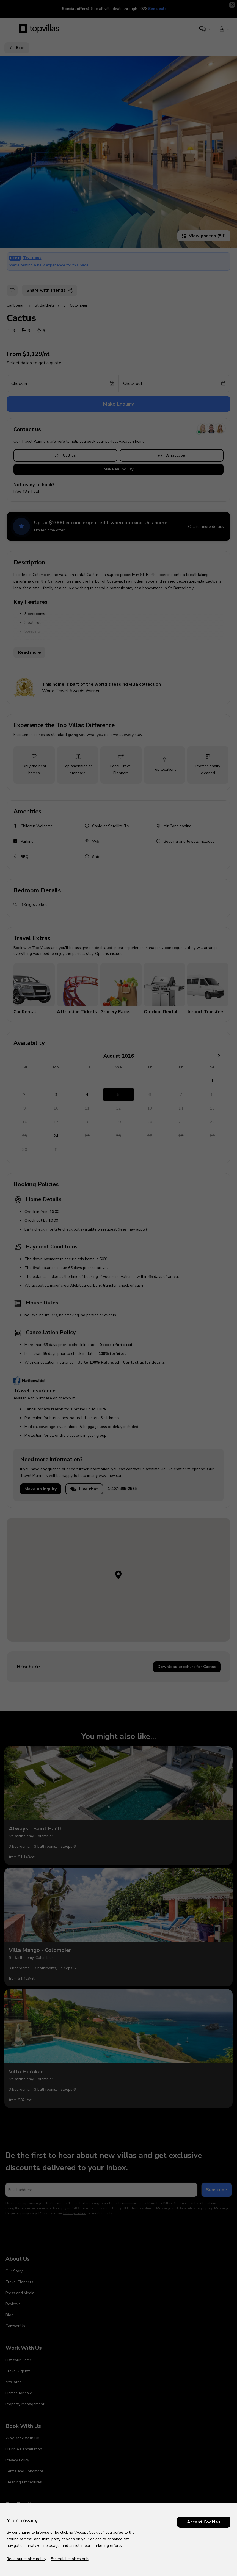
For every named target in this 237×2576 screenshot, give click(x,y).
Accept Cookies (204, 2522)
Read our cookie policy (26, 2558)
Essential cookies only (70, 2558)
